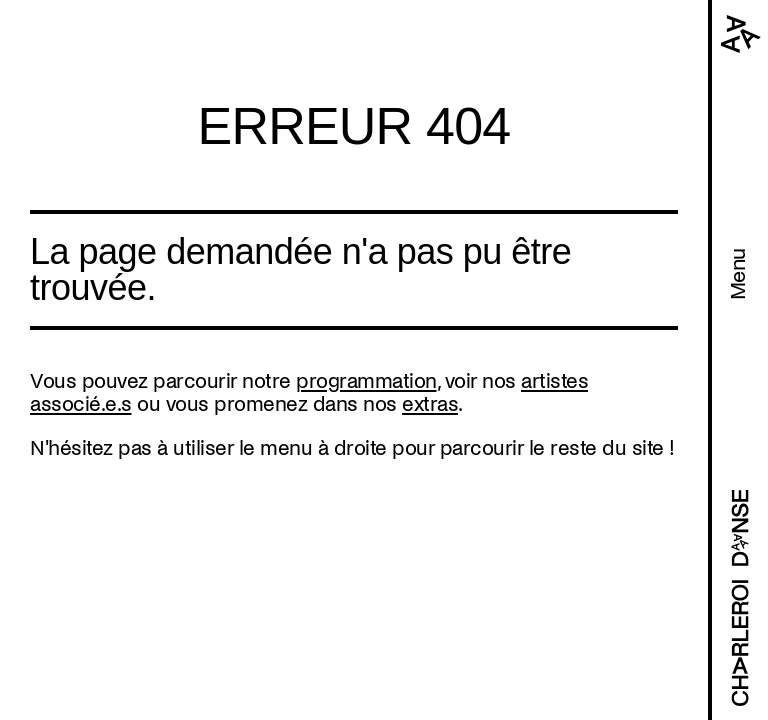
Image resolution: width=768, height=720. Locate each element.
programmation (366, 381)
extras (430, 404)
